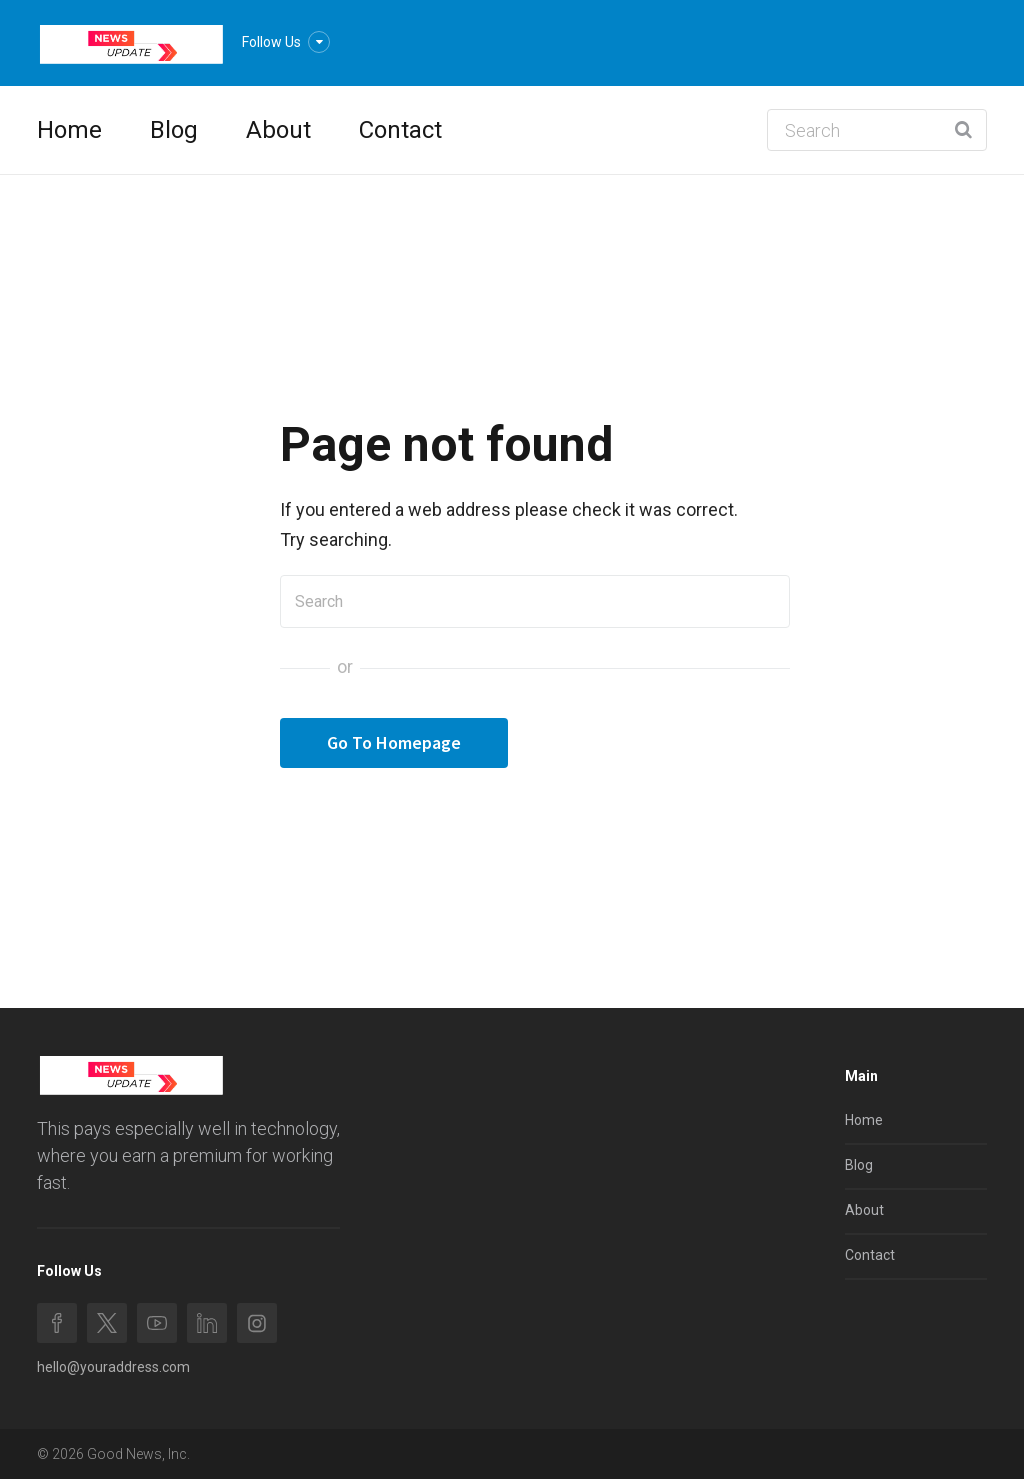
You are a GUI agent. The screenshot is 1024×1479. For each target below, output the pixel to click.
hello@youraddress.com (113, 1367)
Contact (400, 130)
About (278, 130)
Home (69, 130)
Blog (174, 130)
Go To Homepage (394, 742)
